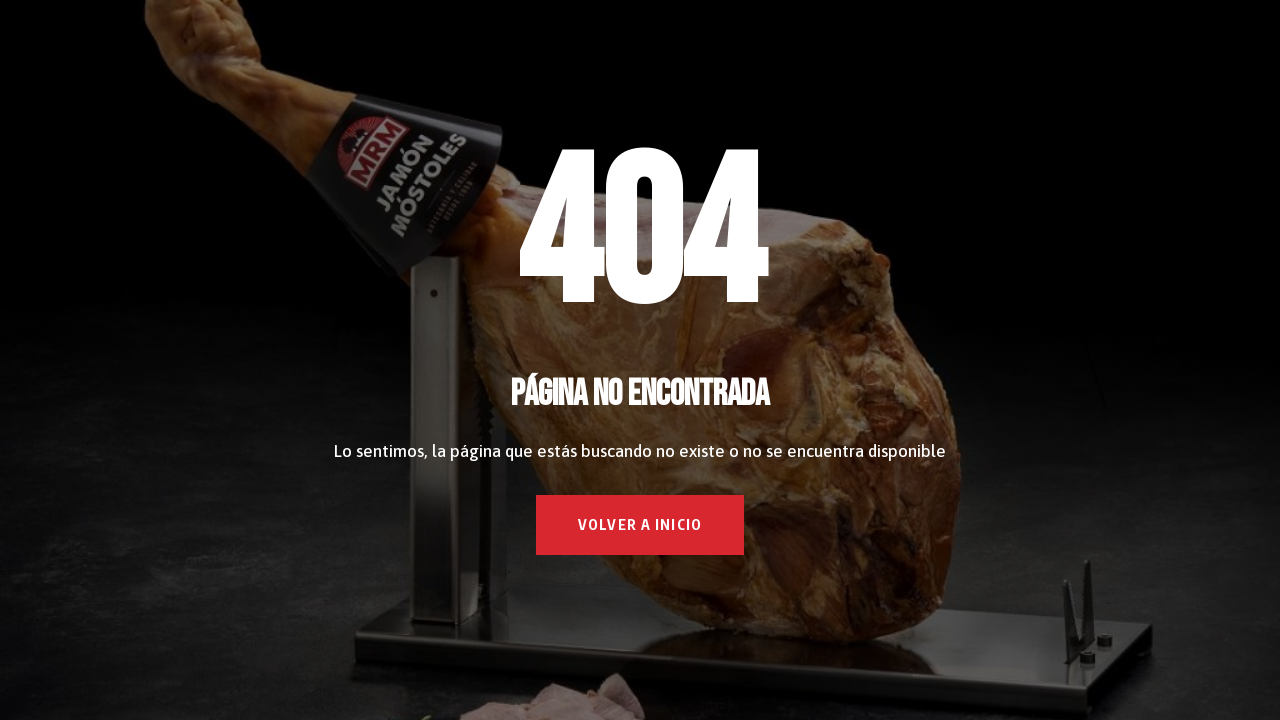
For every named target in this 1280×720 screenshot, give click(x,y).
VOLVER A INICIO (640, 524)
